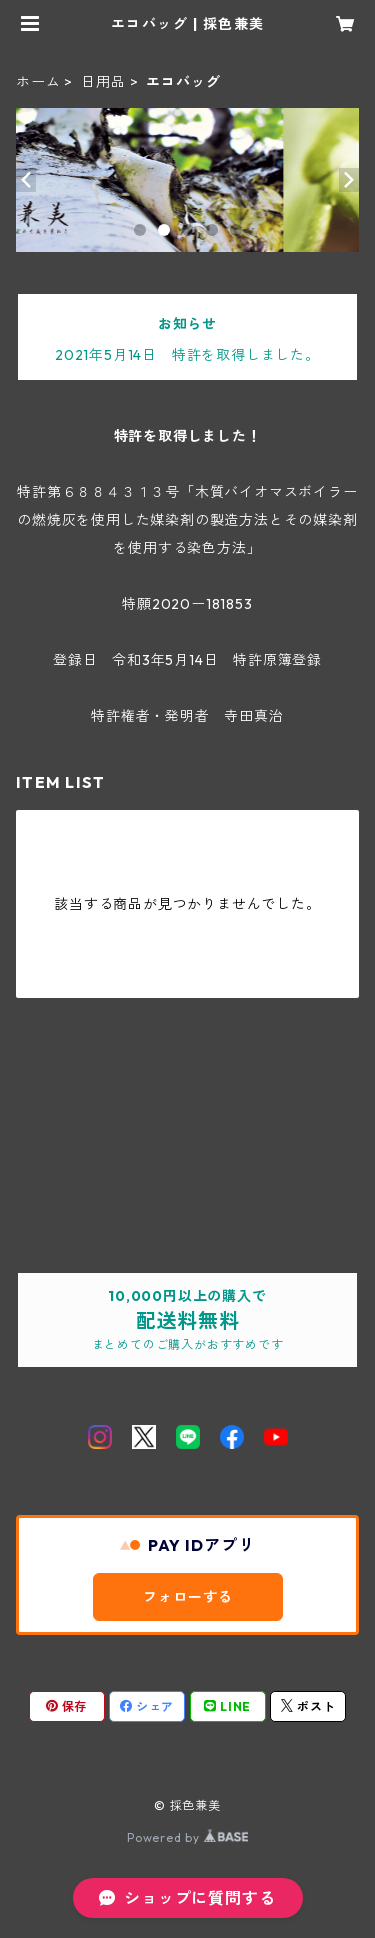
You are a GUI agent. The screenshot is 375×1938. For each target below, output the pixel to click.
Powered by (187, 1837)
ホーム (38, 82)
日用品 (103, 82)
